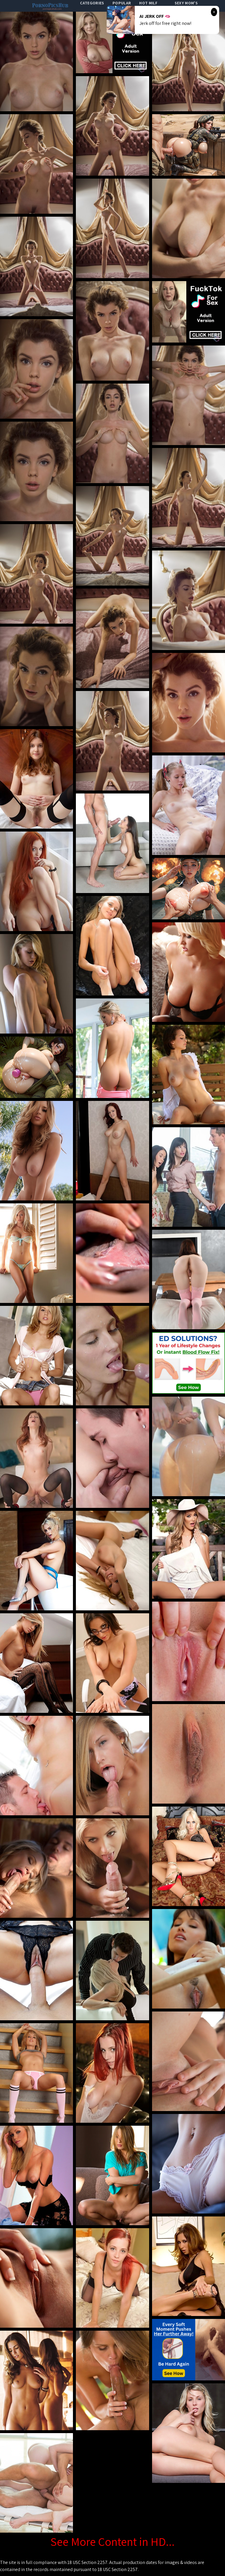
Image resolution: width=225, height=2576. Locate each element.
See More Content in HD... (112, 2541)
